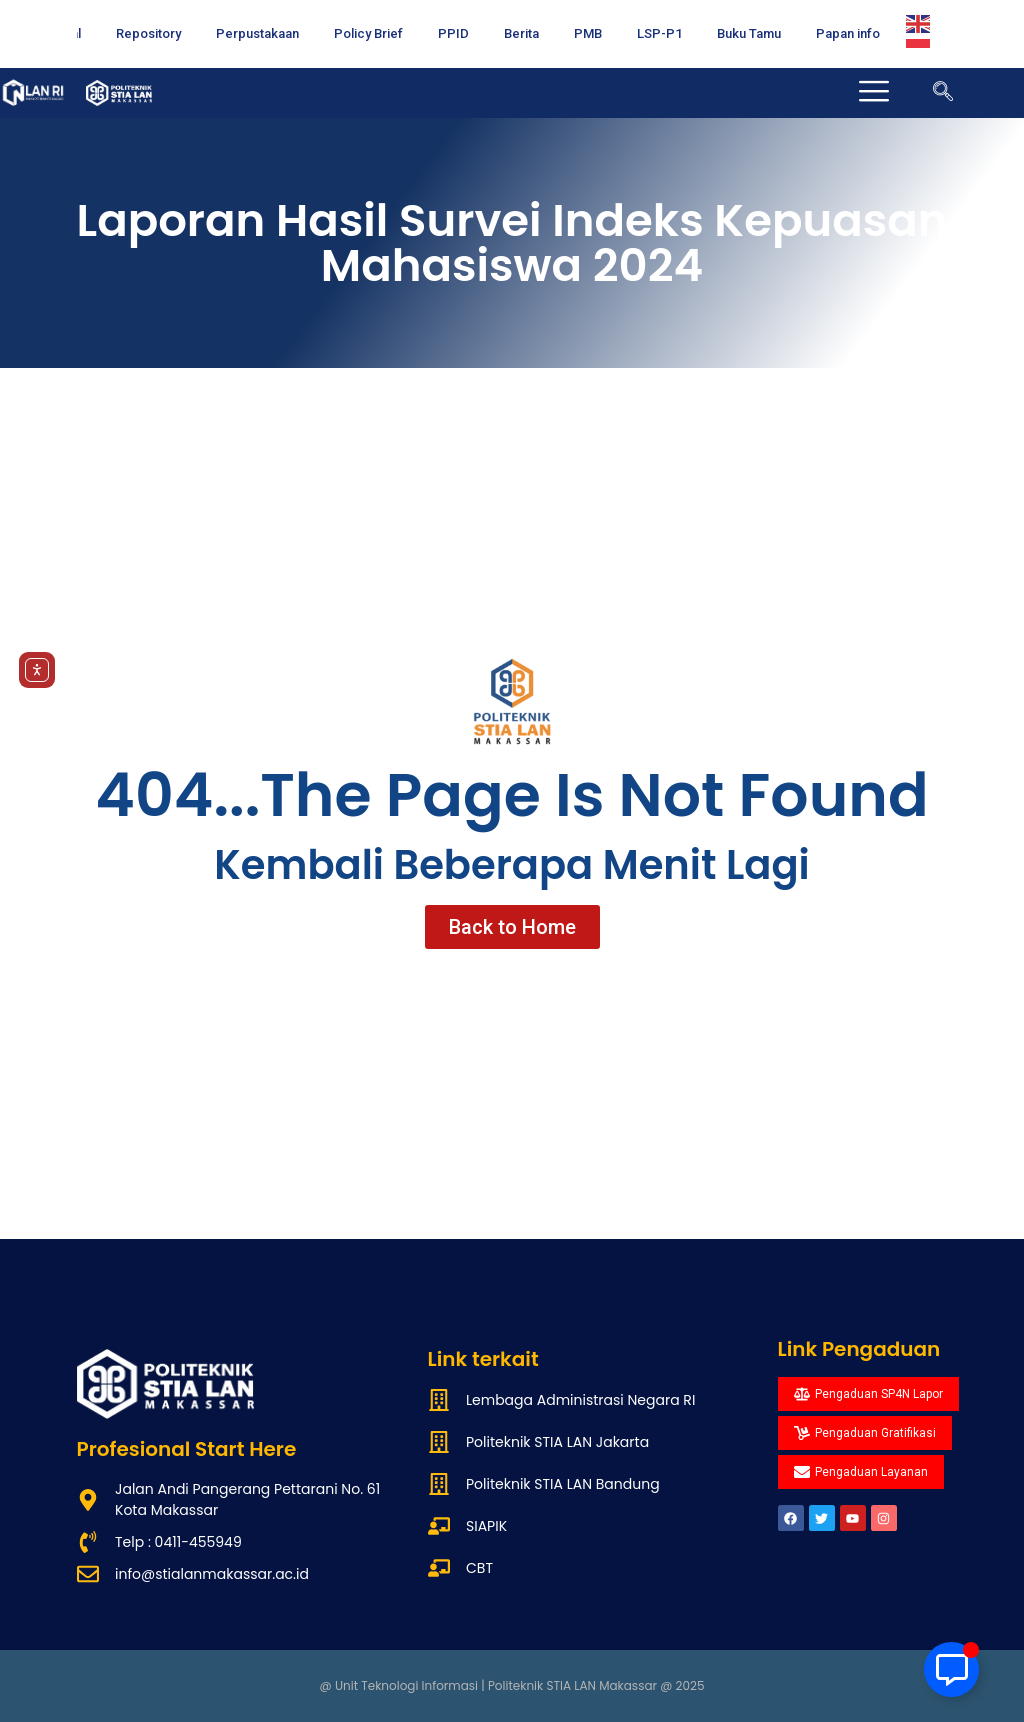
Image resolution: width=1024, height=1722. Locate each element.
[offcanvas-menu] (876, 93)
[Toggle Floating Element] (951, 1669)
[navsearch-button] (943, 93)
